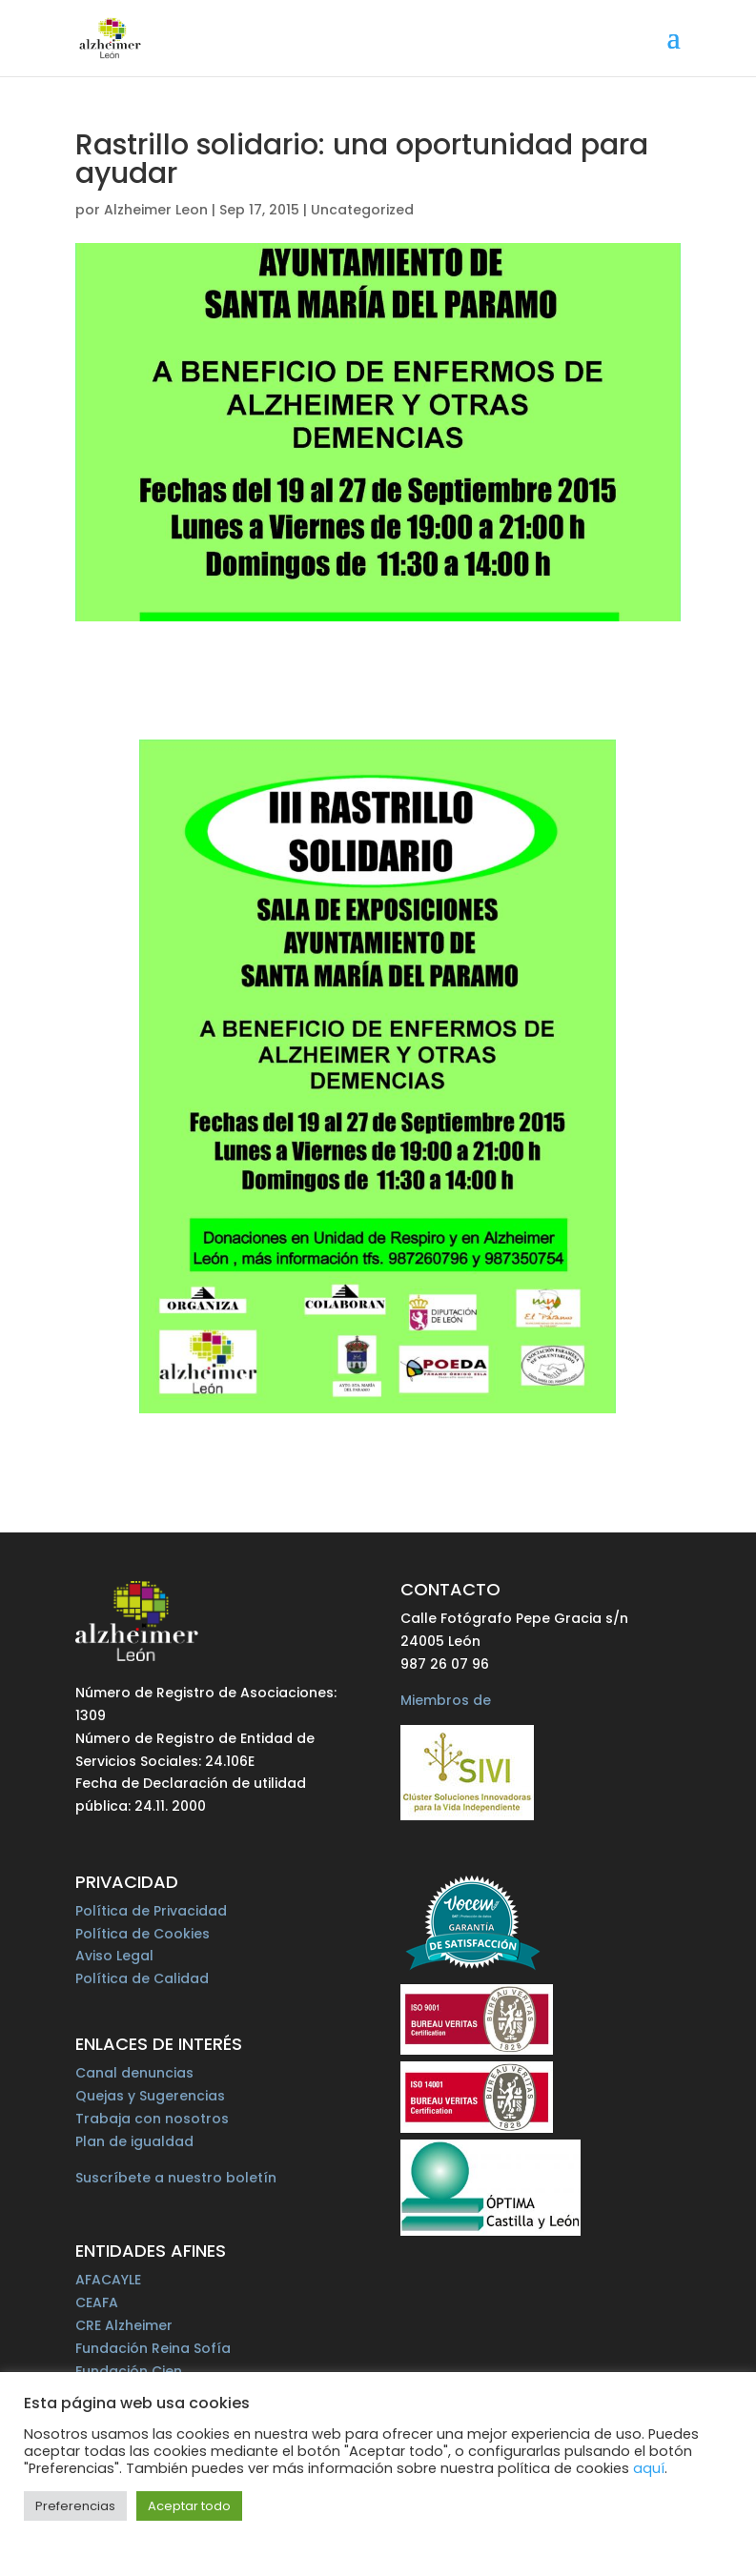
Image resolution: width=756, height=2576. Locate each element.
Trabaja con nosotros (152, 2118)
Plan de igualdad (134, 2141)
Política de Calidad (142, 1978)
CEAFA (96, 2302)
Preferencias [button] (75, 2506)
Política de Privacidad (151, 1910)
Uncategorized (362, 209)
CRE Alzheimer (124, 2325)
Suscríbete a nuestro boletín (175, 2177)
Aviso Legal (114, 1955)
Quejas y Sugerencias (150, 2095)
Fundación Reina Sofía (153, 2348)
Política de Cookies (142, 1933)
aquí (648, 2468)
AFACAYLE (108, 2279)
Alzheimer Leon (156, 209)
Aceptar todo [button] (189, 2506)
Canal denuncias (134, 2072)
